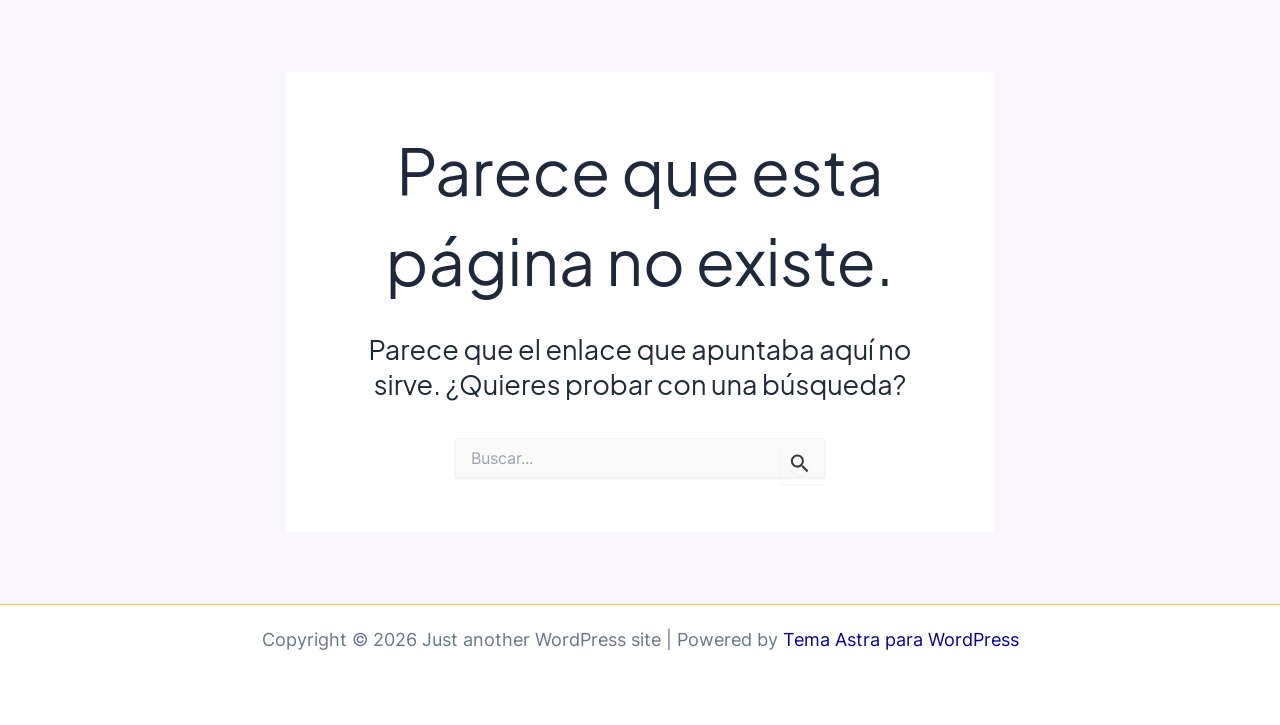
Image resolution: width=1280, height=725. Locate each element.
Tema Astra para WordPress (901, 639)
